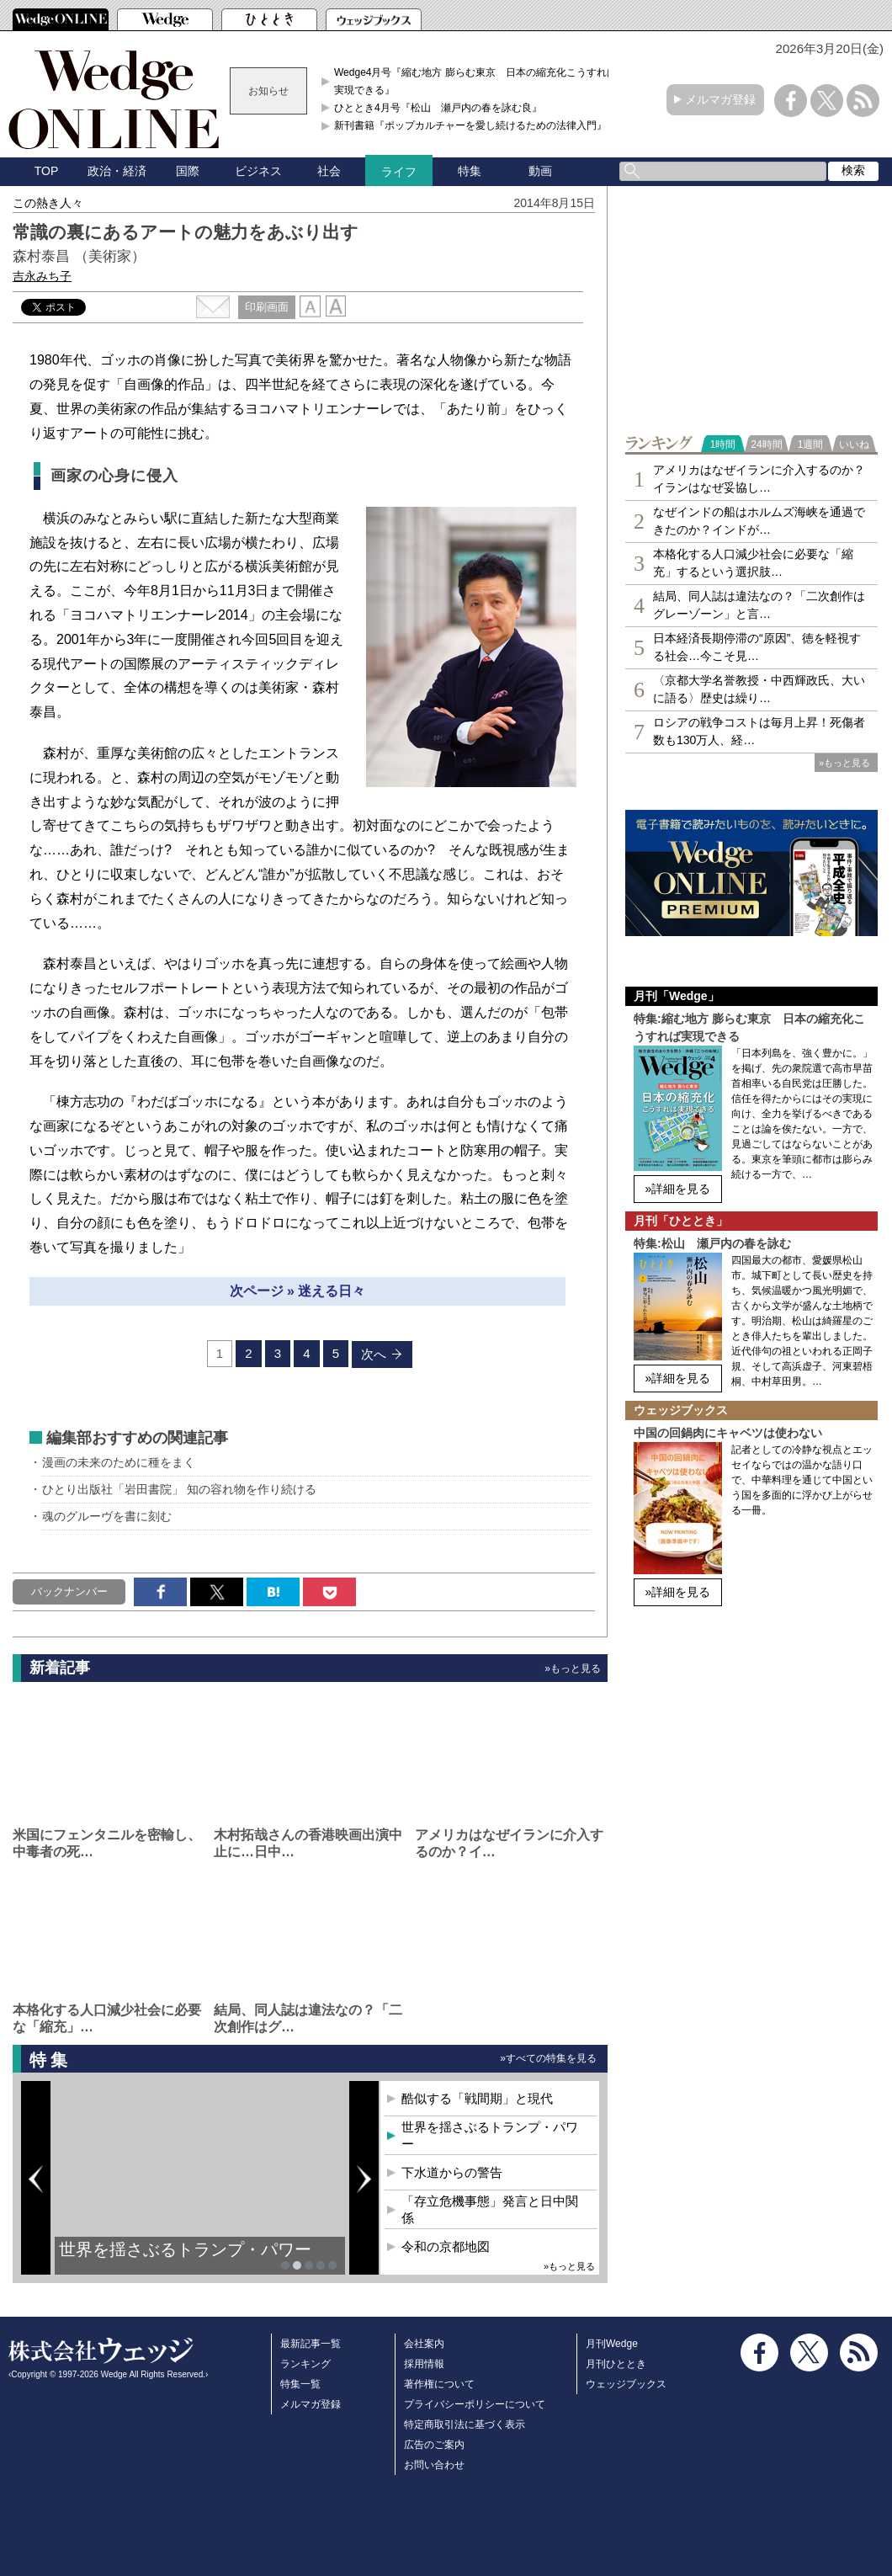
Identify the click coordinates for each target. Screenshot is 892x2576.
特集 (469, 171)
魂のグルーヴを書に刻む (107, 1516)
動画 (540, 171)
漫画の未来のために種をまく (118, 1462)
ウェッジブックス (626, 2384)
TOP (47, 171)
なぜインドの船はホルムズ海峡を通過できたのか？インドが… (759, 520)
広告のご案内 (434, 2445)
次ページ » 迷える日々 (298, 1291)
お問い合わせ (434, 2465)
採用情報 (424, 2364)
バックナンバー (69, 1591)
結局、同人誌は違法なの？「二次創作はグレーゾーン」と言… (759, 604)
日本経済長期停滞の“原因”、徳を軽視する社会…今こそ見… (757, 647)
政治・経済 (117, 171)
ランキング (305, 2364)
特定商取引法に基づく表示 (464, 2424)
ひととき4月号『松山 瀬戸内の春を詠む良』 (438, 108)
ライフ (399, 171)
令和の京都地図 (445, 2246)
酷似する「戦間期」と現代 (477, 2098)
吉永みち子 (42, 276)
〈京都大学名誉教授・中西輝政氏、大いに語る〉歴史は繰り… (759, 689)
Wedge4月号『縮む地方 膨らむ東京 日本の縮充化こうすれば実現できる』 (475, 81)
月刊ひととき (616, 2364)
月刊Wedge (612, 2344)
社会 (329, 171)
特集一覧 (300, 2384)
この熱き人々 (48, 203)
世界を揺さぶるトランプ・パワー (185, 2249)
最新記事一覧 (310, 2344)
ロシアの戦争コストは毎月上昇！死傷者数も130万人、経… (759, 731)
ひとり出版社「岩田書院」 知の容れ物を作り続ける (179, 1489)
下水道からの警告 (451, 2172)
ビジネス (258, 171)
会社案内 (424, 2344)
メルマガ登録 (720, 99)
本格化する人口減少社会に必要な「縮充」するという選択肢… (753, 562)
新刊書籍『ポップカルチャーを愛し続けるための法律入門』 (470, 125)
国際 (187, 171)
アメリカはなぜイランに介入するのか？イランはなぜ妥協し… (759, 478)
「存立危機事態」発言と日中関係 (489, 2209)
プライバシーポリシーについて (474, 2404)
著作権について (439, 2384)
